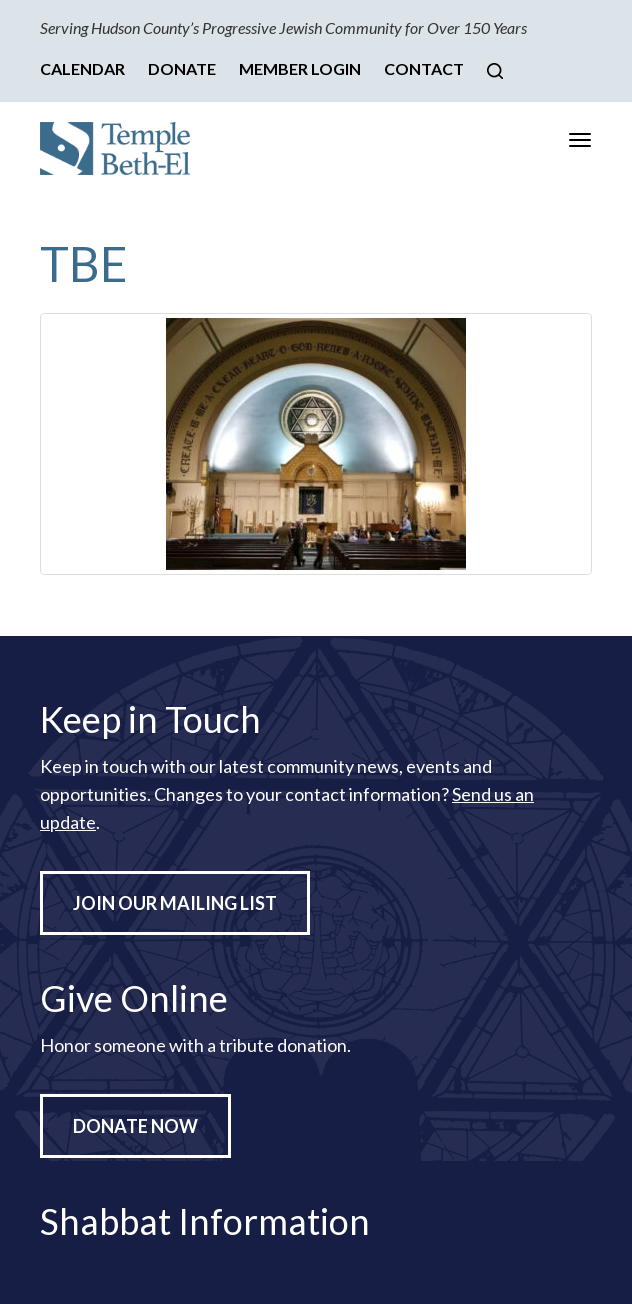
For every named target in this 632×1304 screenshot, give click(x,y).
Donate (182, 68)
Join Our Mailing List (175, 903)
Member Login (300, 68)
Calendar (82, 68)
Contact (424, 68)
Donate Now (135, 1126)
